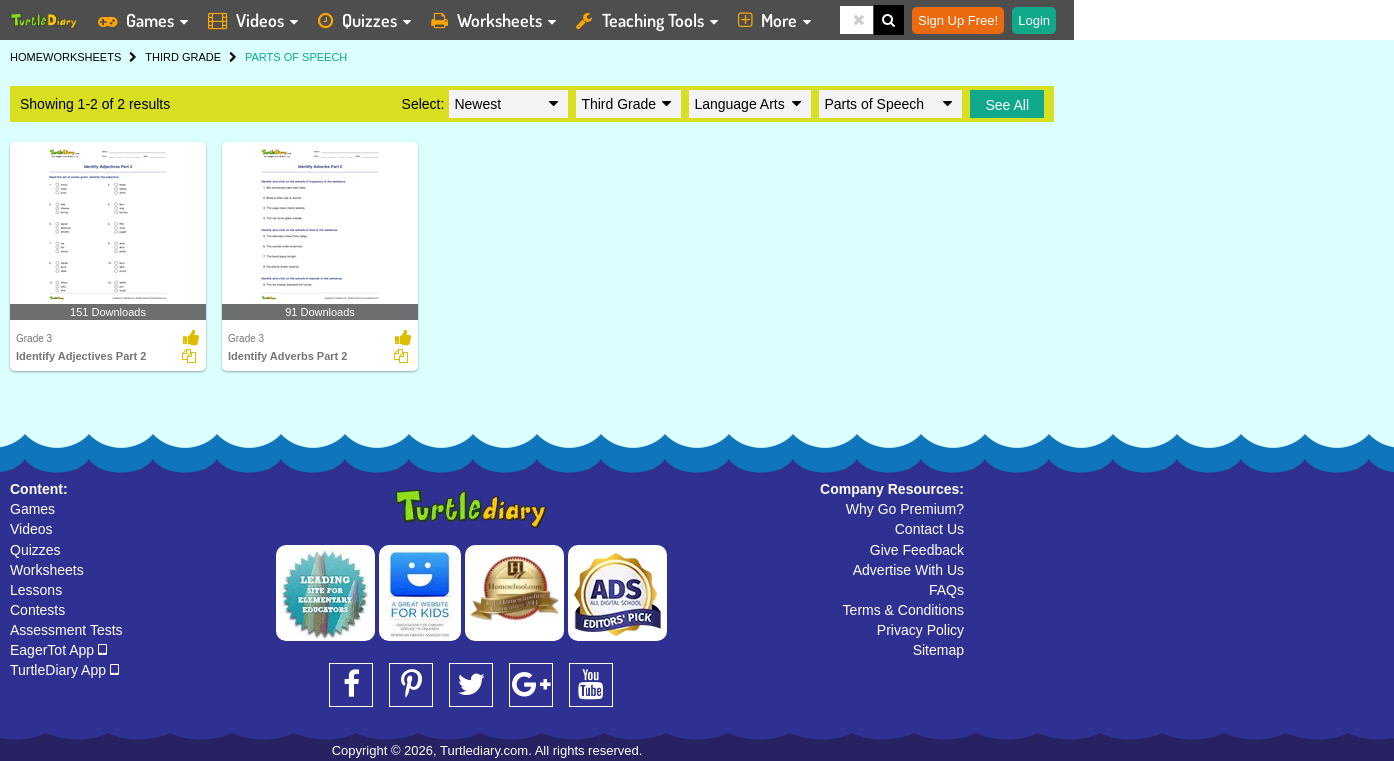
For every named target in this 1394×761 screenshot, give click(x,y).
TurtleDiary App (64, 670)
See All (1007, 105)
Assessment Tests (66, 630)
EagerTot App (58, 650)
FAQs (946, 590)
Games (32, 509)
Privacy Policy (920, 630)
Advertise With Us (908, 570)
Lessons (36, 590)
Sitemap (938, 650)
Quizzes (35, 550)
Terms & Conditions (903, 610)
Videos (31, 529)
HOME (26, 57)
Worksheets (47, 570)
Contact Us (929, 529)
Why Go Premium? (905, 509)
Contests (37, 610)
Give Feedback (917, 550)
